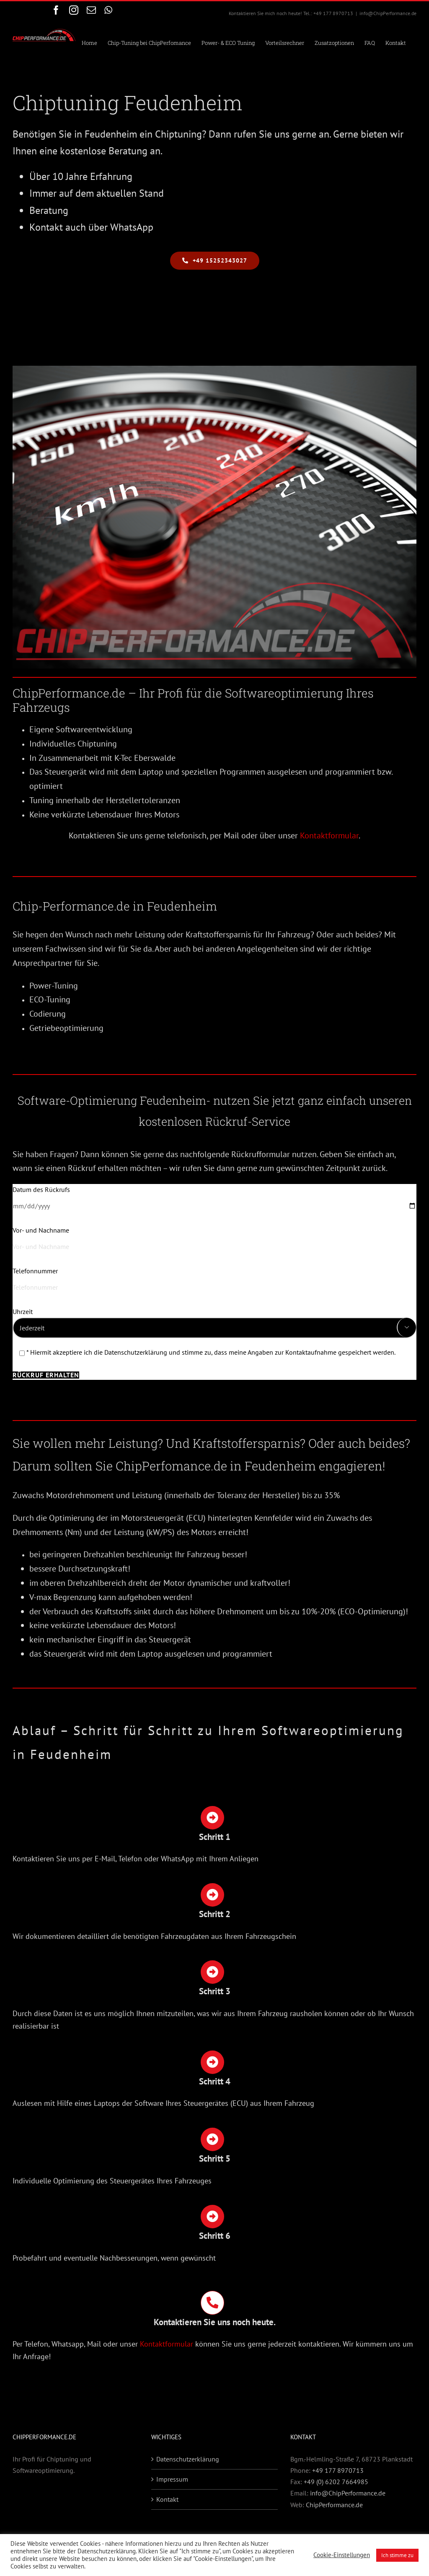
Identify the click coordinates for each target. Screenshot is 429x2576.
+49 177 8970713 (338, 2470)
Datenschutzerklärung (187, 2459)
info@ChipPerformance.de (387, 13)
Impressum (172, 2479)
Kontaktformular (329, 835)
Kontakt (167, 2499)
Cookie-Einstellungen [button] (341, 2555)
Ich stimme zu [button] (397, 2555)
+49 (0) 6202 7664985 (336, 2481)
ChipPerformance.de (334, 2505)
